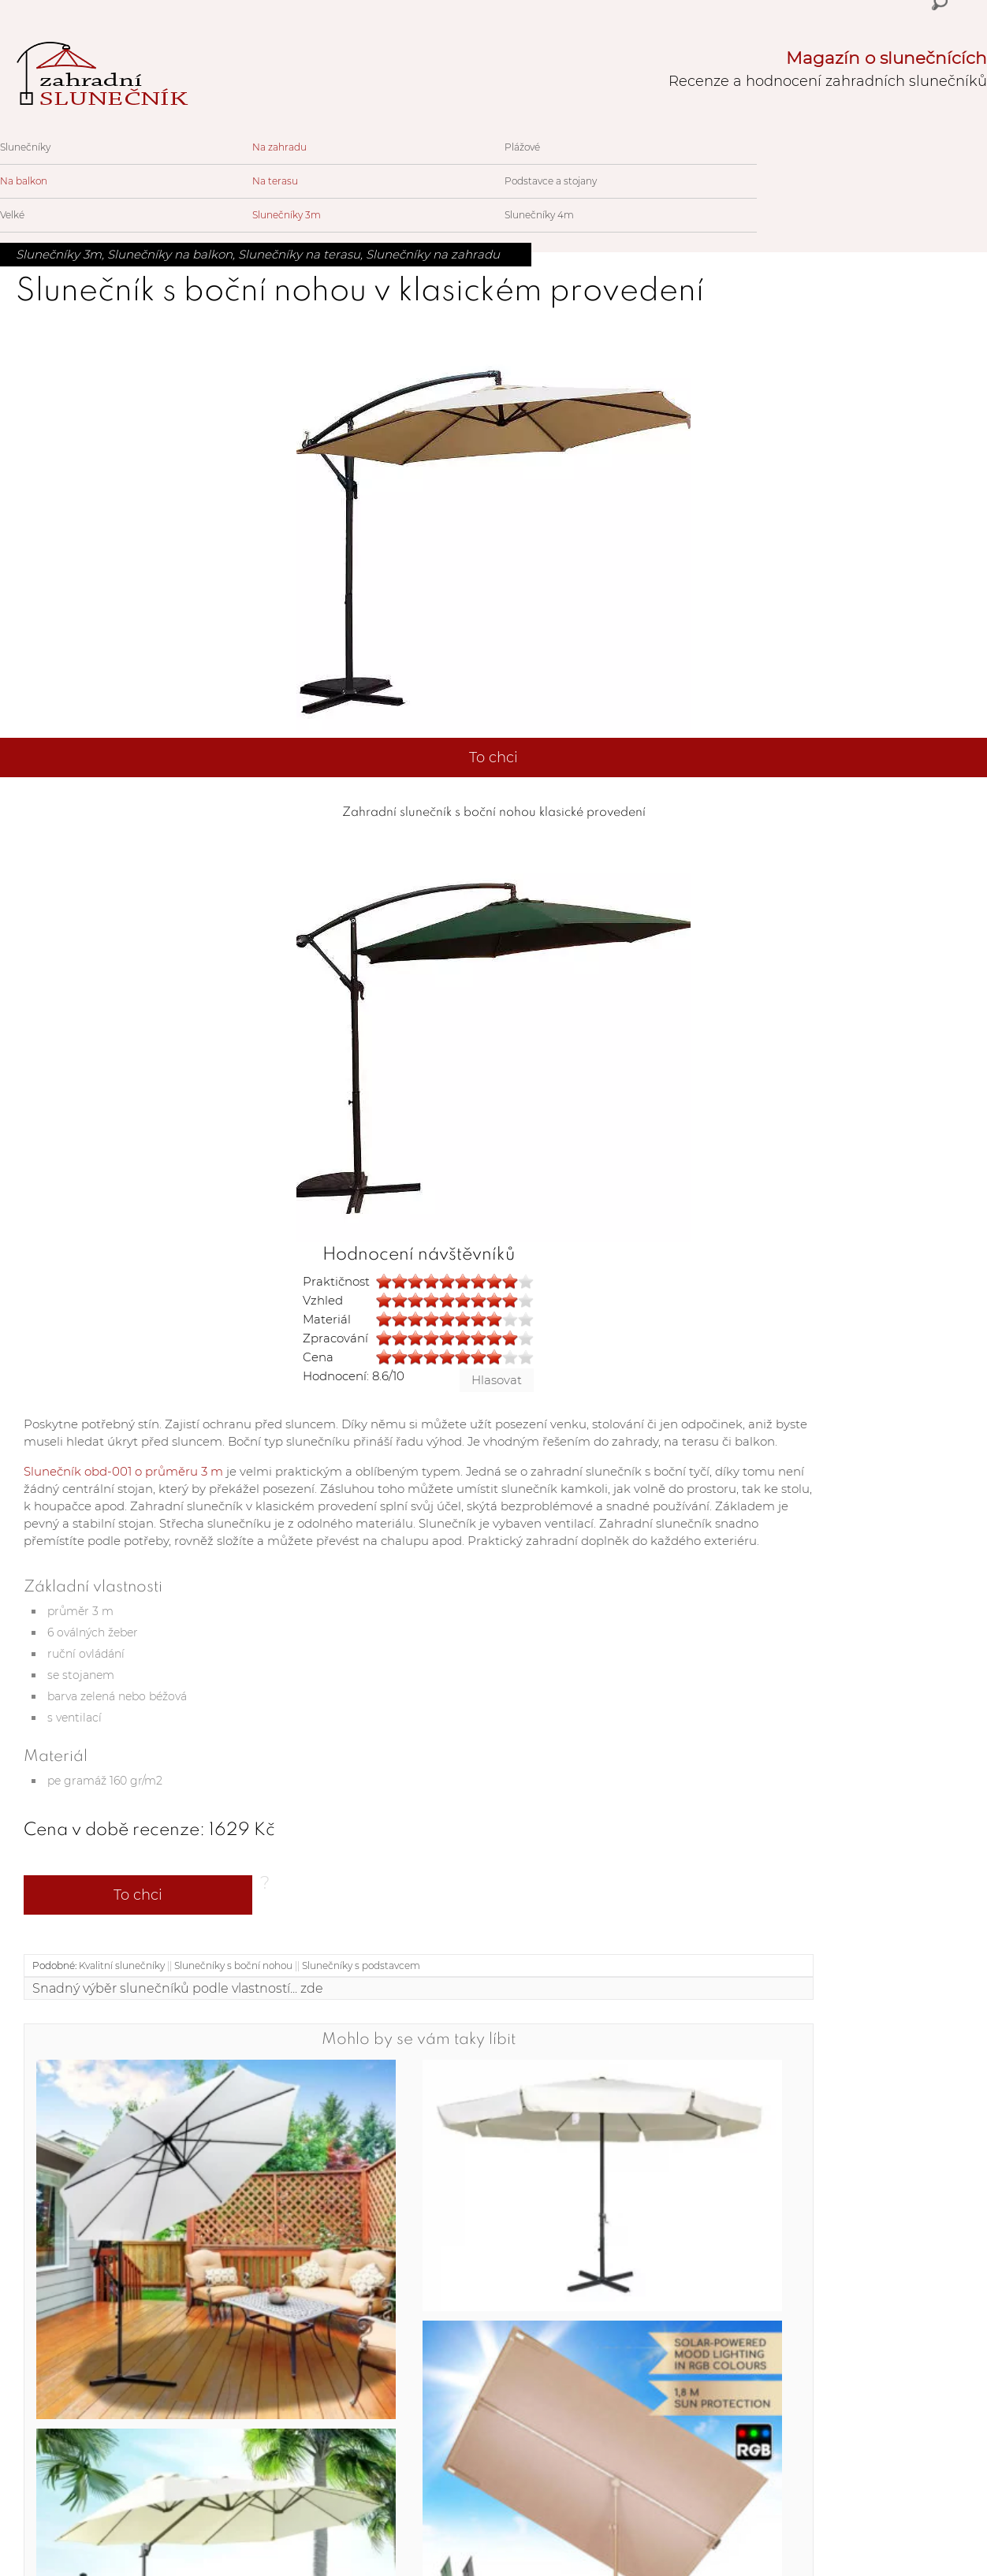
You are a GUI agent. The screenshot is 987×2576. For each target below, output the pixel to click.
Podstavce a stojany (551, 181)
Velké (12, 215)
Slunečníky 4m (539, 215)
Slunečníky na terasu (299, 254)
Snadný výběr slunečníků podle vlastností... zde (177, 1988)
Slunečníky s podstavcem (361, 1965)
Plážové (522, 147)
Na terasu (275, 181)
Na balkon (23, 181)
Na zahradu (279, 147)
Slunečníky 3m (286, 215)
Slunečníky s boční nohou (233, 1965)
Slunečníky (25, 147)
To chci (493, 757)
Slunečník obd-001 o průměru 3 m (123, 1471)
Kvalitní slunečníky (122, 1965)
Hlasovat (496, 1379)
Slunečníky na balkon (170, 254)
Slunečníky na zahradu (433, 254)
